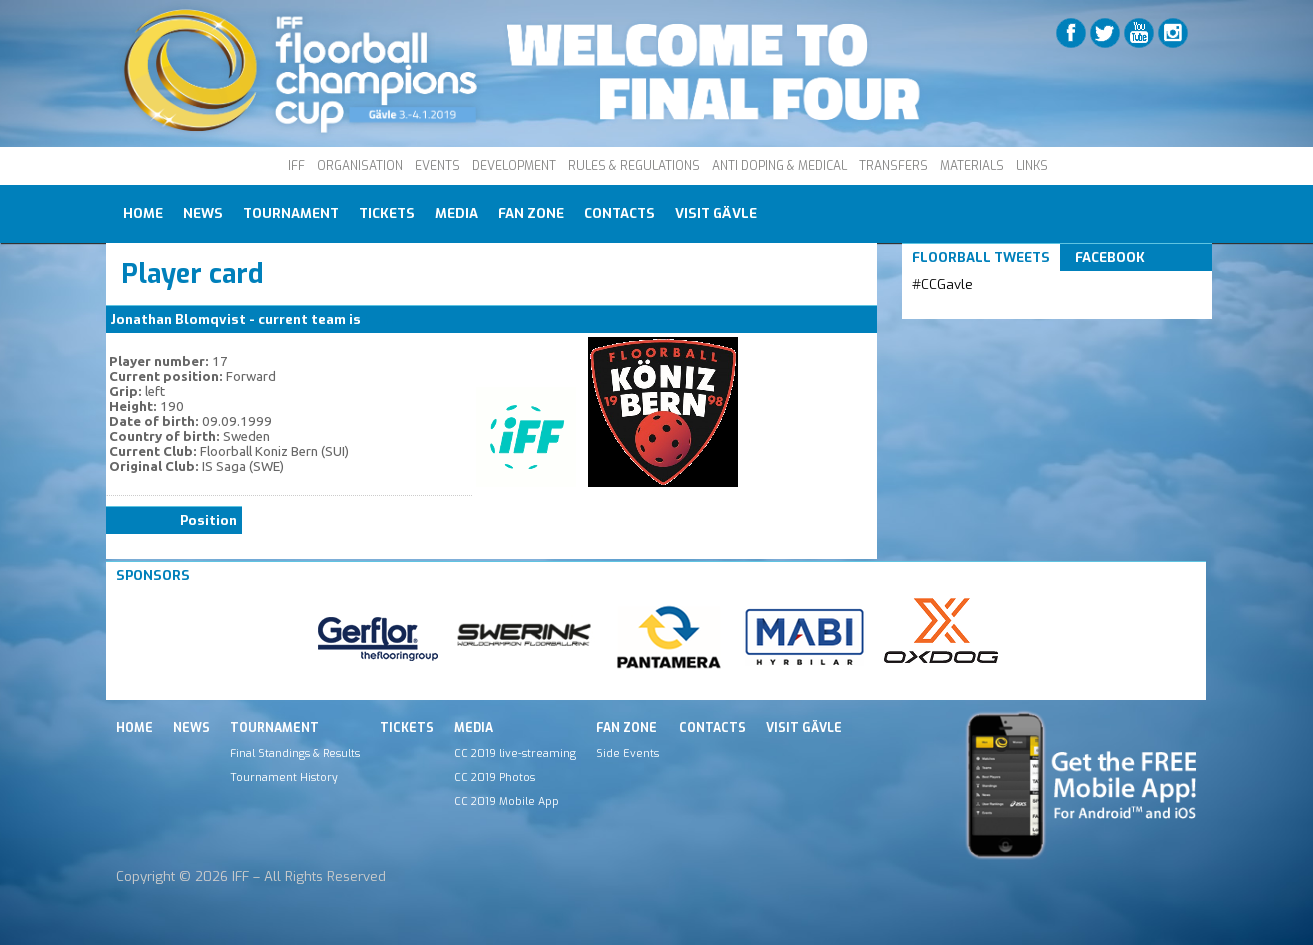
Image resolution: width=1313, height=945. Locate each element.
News (203, 213)
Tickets (387, 213)
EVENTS (437, 166)
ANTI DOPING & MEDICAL (779, 166)
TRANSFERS (893, 166)
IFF (296, 166)
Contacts (619, 213)
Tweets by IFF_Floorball (991, 308)
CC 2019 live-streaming (515, 753)
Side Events (627, 753)
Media (456, 213)
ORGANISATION (360, 166)
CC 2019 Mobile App (506, 801)
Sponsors (153, 575)
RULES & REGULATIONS (634, 166)
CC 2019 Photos (494, 777)
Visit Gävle (716, 213)
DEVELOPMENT (514, 166)
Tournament (291, 213)
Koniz (383, 319)
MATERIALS (972, 166)
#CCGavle (942, 284)
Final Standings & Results (295, 753)
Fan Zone (531, 213)
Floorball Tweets (981, 257)
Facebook (1110, 257)
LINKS (1032, 166)
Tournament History (284, 777)
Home (143, 213)
